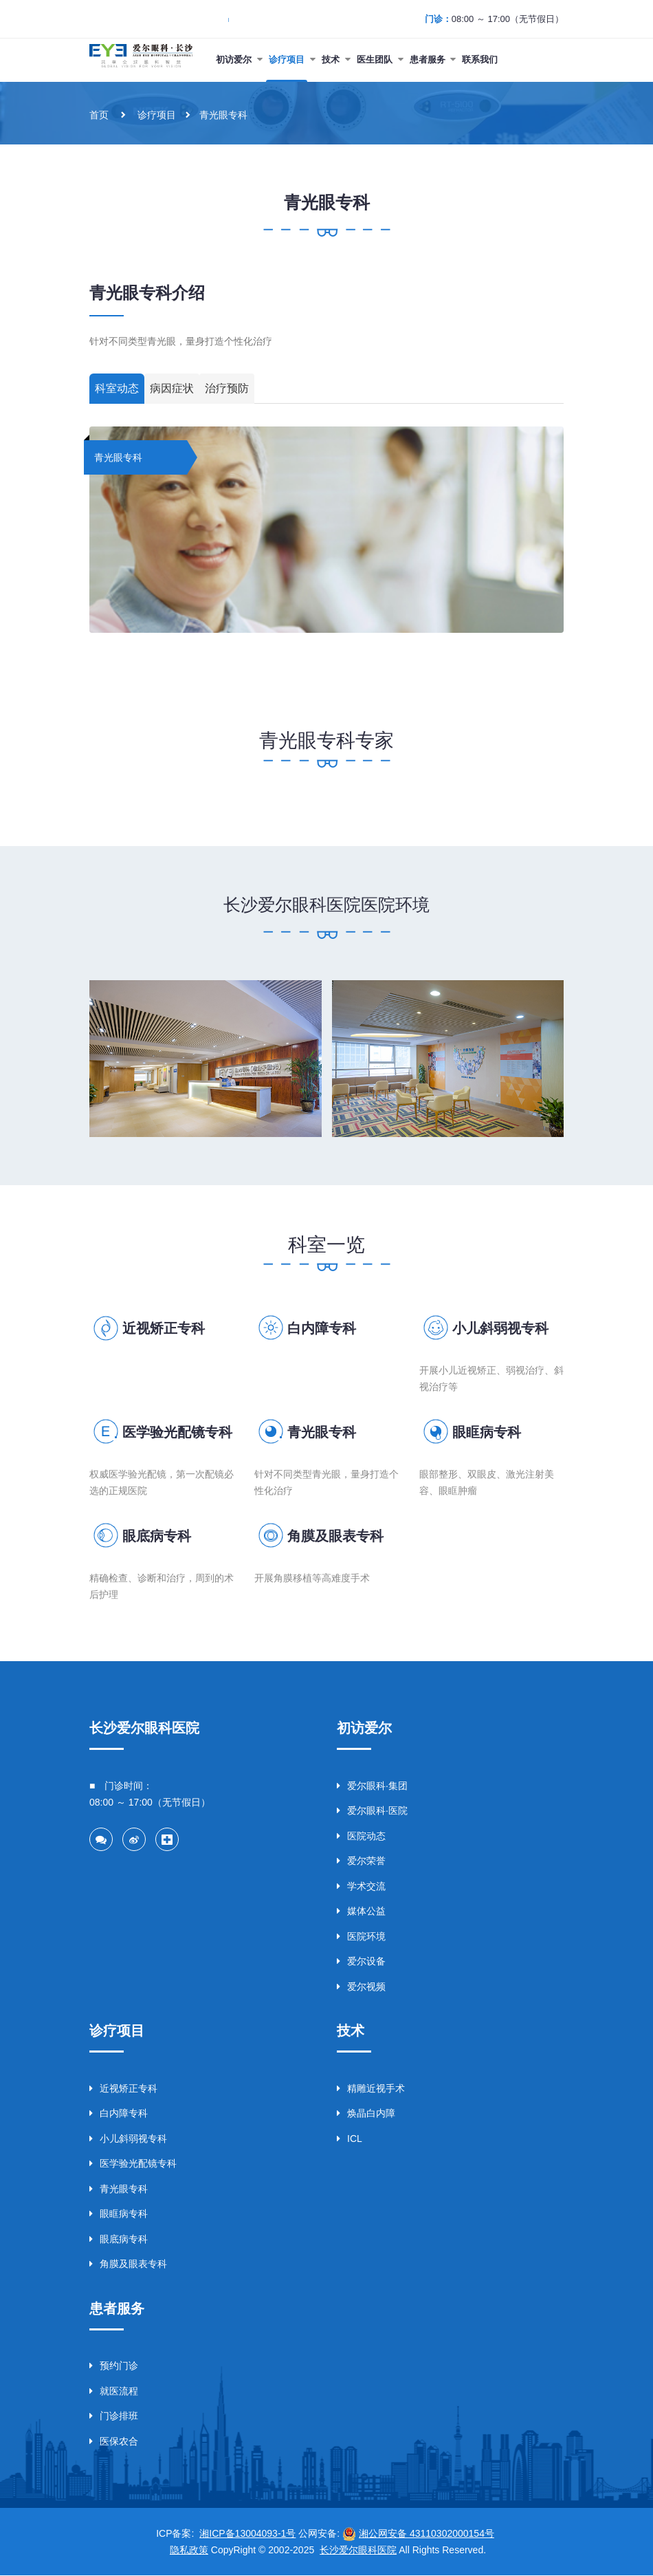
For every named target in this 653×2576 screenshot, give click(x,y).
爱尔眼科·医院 (372, 1810)
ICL (349, 2138)
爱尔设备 (361, 1961)
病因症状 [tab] (172, 389)
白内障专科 (321, 1328)
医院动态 (361, 1835)
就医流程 (113, 2390)
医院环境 (361, 1935)
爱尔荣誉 (361, 1860)
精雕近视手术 (371, 2088)
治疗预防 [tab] (227, 389)
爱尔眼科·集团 (372, 1784)
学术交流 (361, 1885)
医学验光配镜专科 (177, 1432)
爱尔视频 (361, 1985)
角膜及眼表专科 (335, 1536)
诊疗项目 (156, 114)
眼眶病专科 (486, 1432)
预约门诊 (113, 2366)
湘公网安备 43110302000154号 (426, 2534)
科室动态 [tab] (117, 389)
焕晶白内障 (366, 2113)
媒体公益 (361, 1910)
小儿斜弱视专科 (500, 1328)
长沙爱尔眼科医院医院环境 (326, 904)
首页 (99, 114)
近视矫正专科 (163, 1328)
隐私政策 (189, 2550)
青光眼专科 (223, 114)
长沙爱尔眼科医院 (358, 2550)
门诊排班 (113, 2416)
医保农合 (113, 2441)
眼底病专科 (156, 1536)
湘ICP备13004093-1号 (247, 2534)
